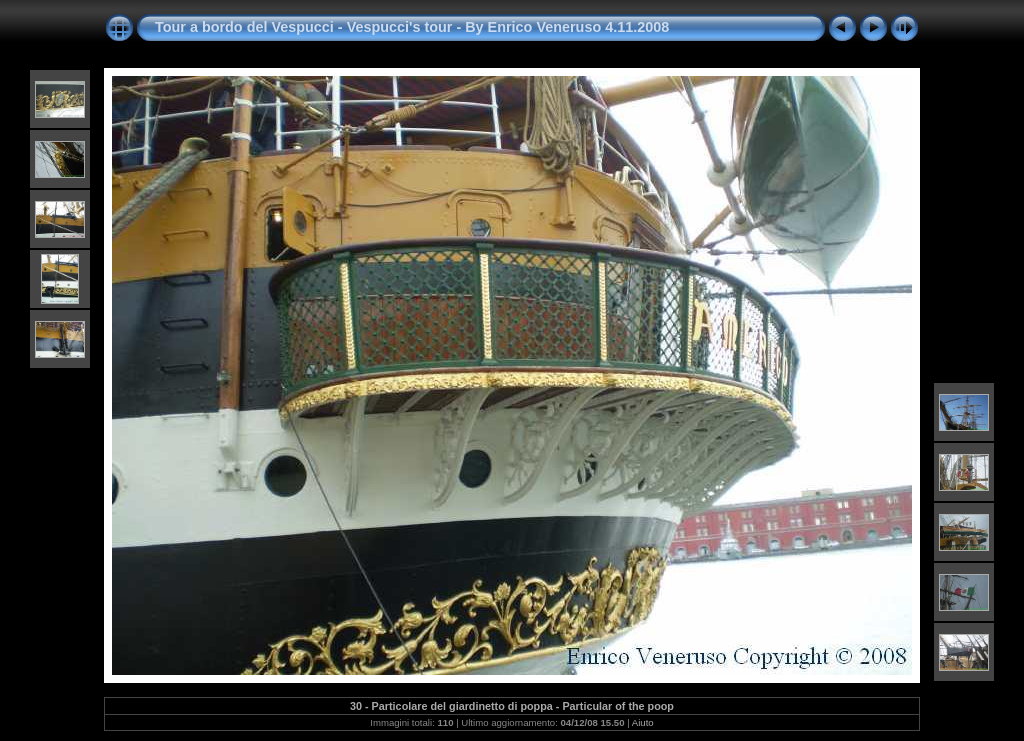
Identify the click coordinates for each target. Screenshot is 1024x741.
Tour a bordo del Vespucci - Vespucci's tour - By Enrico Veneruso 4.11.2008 (412, 27)
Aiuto (643, 722)
